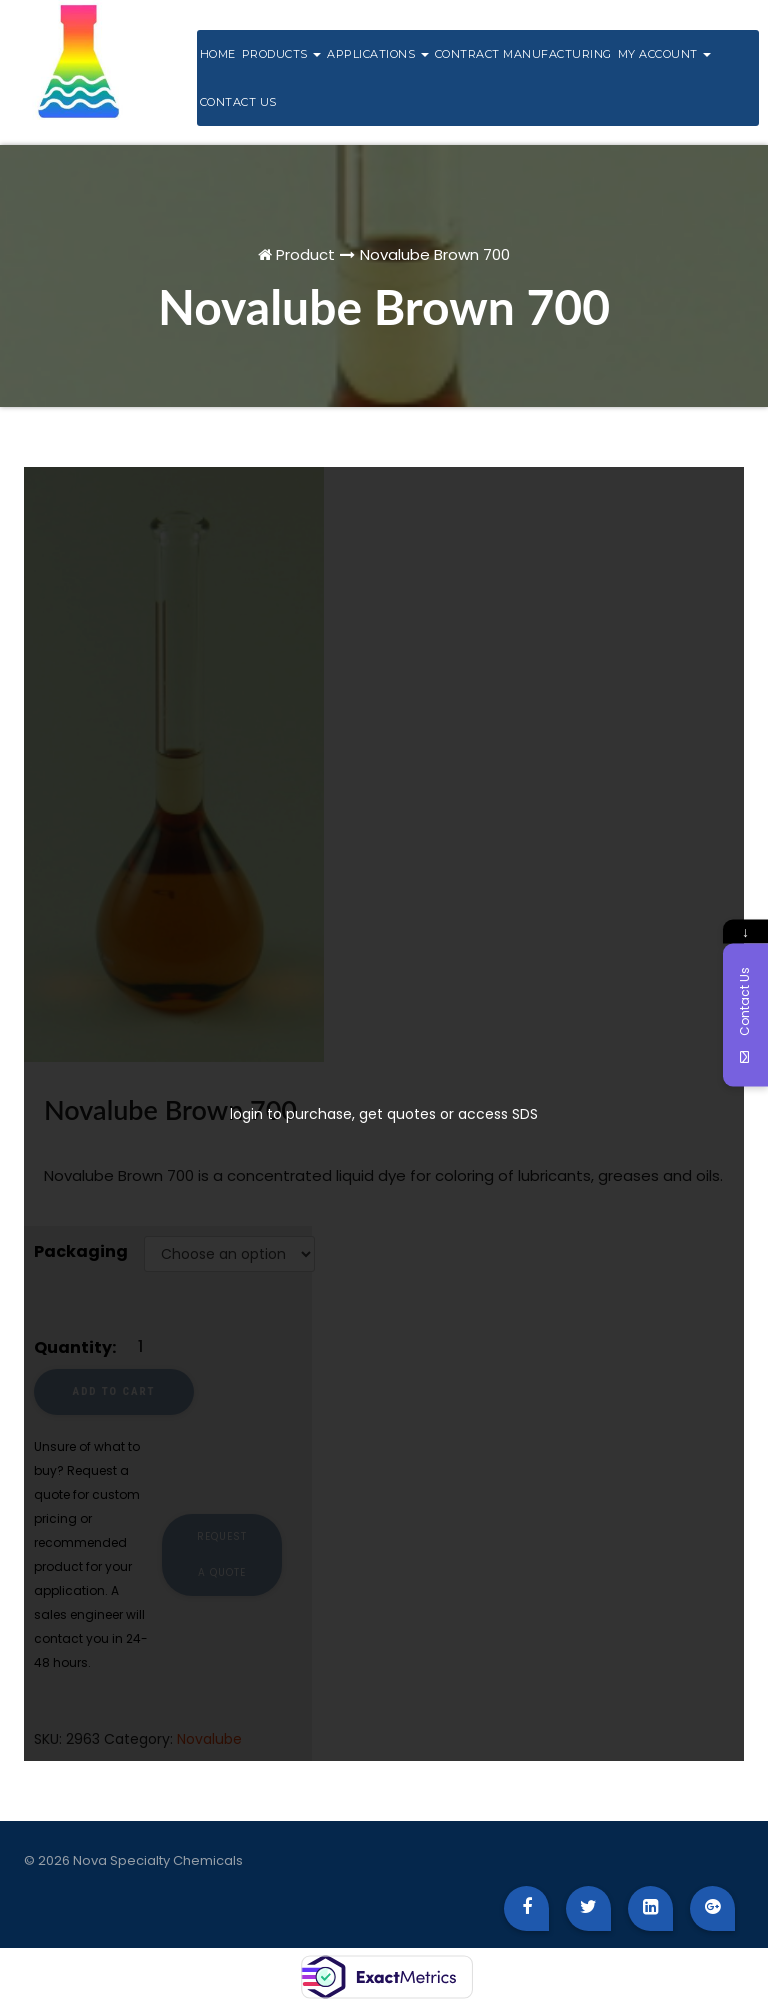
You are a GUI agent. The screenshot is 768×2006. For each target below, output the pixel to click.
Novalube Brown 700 (435, 254)
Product (305, 254)
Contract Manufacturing (523, 54)
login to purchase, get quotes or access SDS (384, 1114)
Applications (378, 54)
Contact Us (238, 102)
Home (218, 54)
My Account (665, 54)
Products (282, 54)
